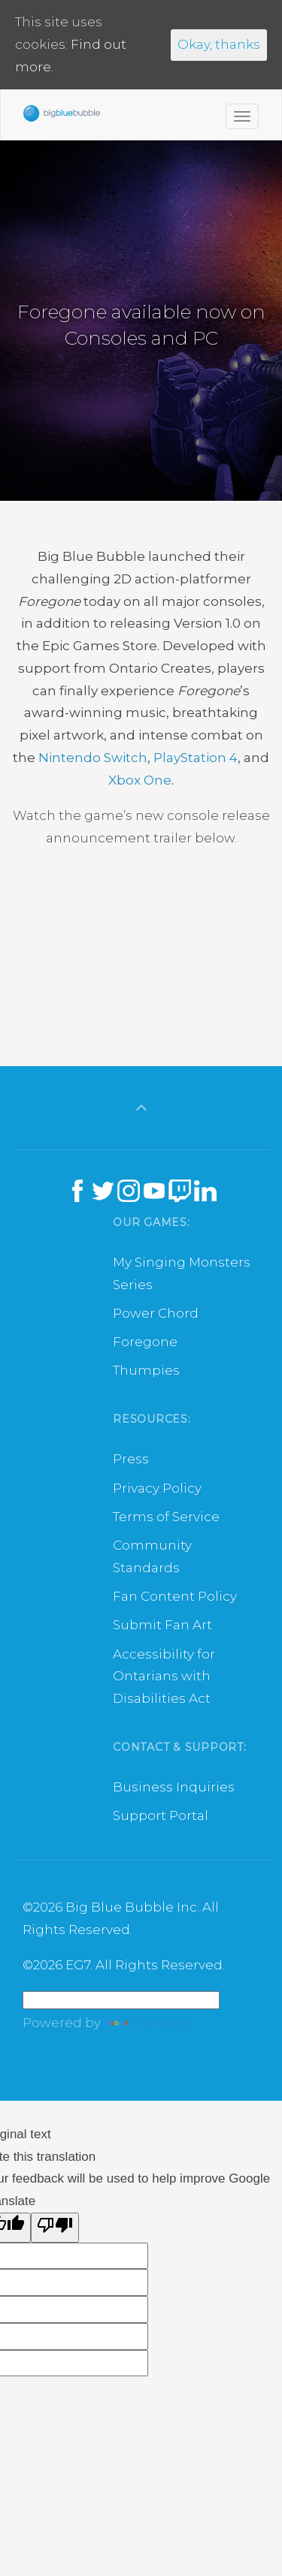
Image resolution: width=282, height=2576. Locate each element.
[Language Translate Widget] (121, 2000)
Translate (147, 2022)
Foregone (145, 1341)
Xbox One (139, 780)
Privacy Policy (157, 1488)
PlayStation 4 (195, 757)
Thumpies (146, 1370)
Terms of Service (166, 1516)
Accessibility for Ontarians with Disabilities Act (164, 1677)
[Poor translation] (55, 2228)
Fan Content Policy (175, 1596)
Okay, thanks (218, 44)
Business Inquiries (174, 1786)
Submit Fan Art (162, 1624)
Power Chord (156, 1313)
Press (131, 1458)
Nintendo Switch (92, 757)
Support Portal (160, 1815)
